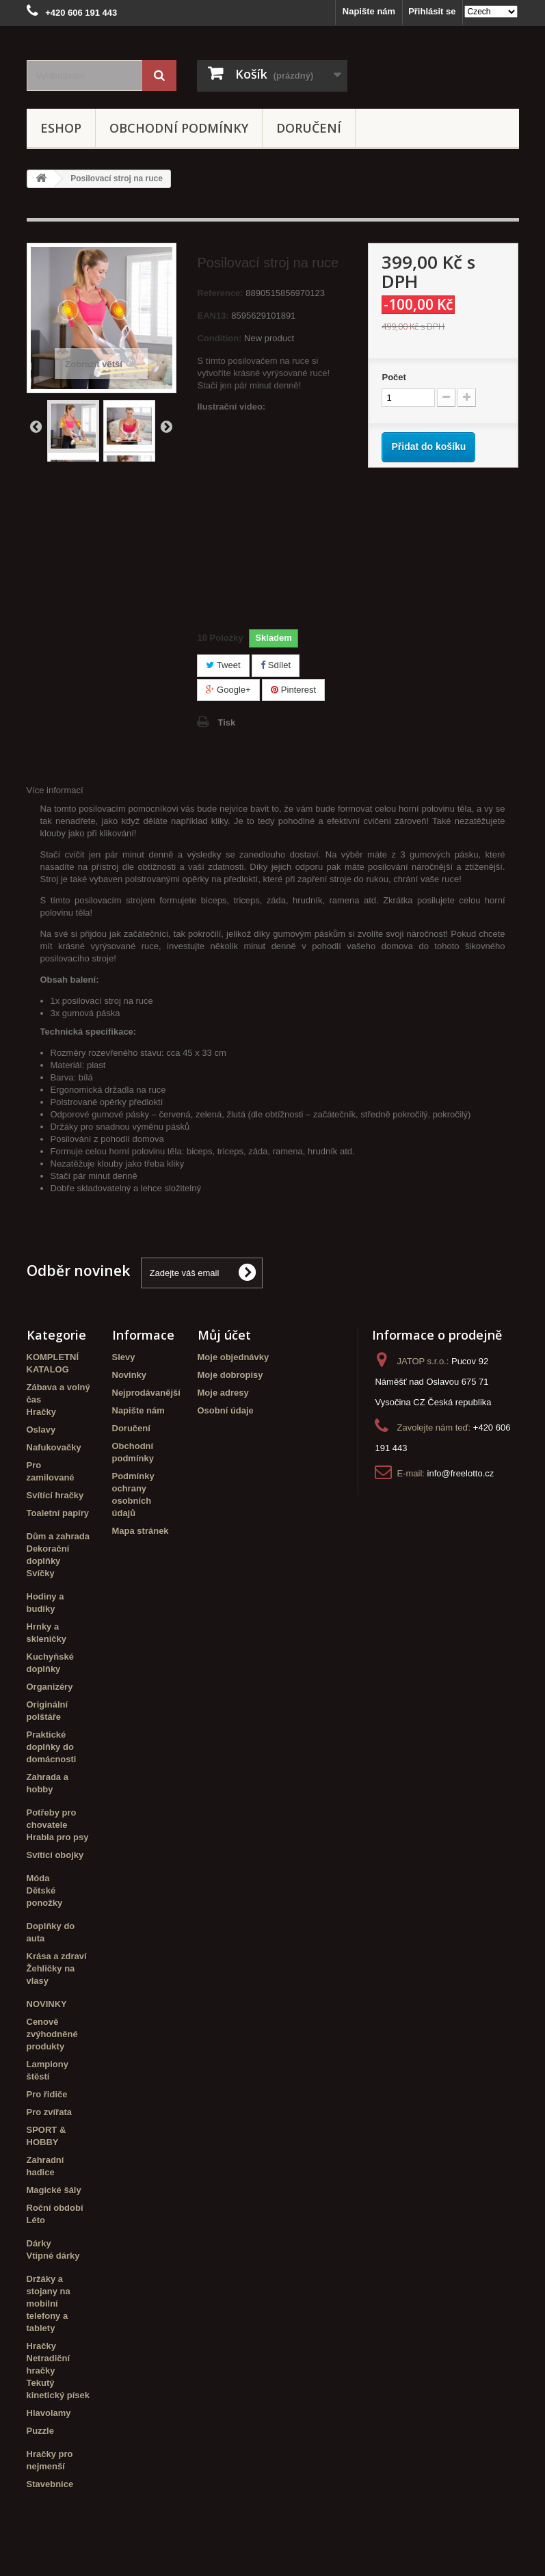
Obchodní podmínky (178, 128)
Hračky (41, 1412)
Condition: (219, 338)
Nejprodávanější (146, 1392)
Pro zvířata (49, 2112)
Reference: (220, 293)
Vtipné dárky (53, 2255)
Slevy (123, 1357)
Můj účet (224, 1335)
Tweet (223, 665)
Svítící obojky (55, 1855)
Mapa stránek (140, 1531)
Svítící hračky (55, 1495)
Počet (394, 377)
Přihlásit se (431, 11)
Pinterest (293, 690)
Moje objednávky (233, 1357)
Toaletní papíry (58, 1513)
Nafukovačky (54, 1447)
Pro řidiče (47, 2094)
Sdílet (276, 665)
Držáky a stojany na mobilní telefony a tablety (48, 2303)
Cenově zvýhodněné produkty (52, 2034)
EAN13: (212, 315)
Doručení (308, 128)
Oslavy (41, 1429)
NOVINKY (47, 2004)
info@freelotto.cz (460, 1473)
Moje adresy (223, 1392)
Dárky (39, 2243)
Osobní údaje (226, 1410)
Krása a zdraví (57, 1956)
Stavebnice (50, 2484)
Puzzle (40, 2431)
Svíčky (41, 1573)
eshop (60, 128)
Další (166, 426)
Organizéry (50, 1687)
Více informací (55, 790)
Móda (38, 1878)
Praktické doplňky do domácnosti (52, 1746)
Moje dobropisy (230, 1375)
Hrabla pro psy (58, 1837)
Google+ (228, 690)
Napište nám (369, 11)
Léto (36, 2220)
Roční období (55, 2208)
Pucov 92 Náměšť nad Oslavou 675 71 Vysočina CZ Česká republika (433, 1381)
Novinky (129, 1375)
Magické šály (54, 2190)
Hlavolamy (49, 2413)
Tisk (226, 722)
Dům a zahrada (58, 1536)
